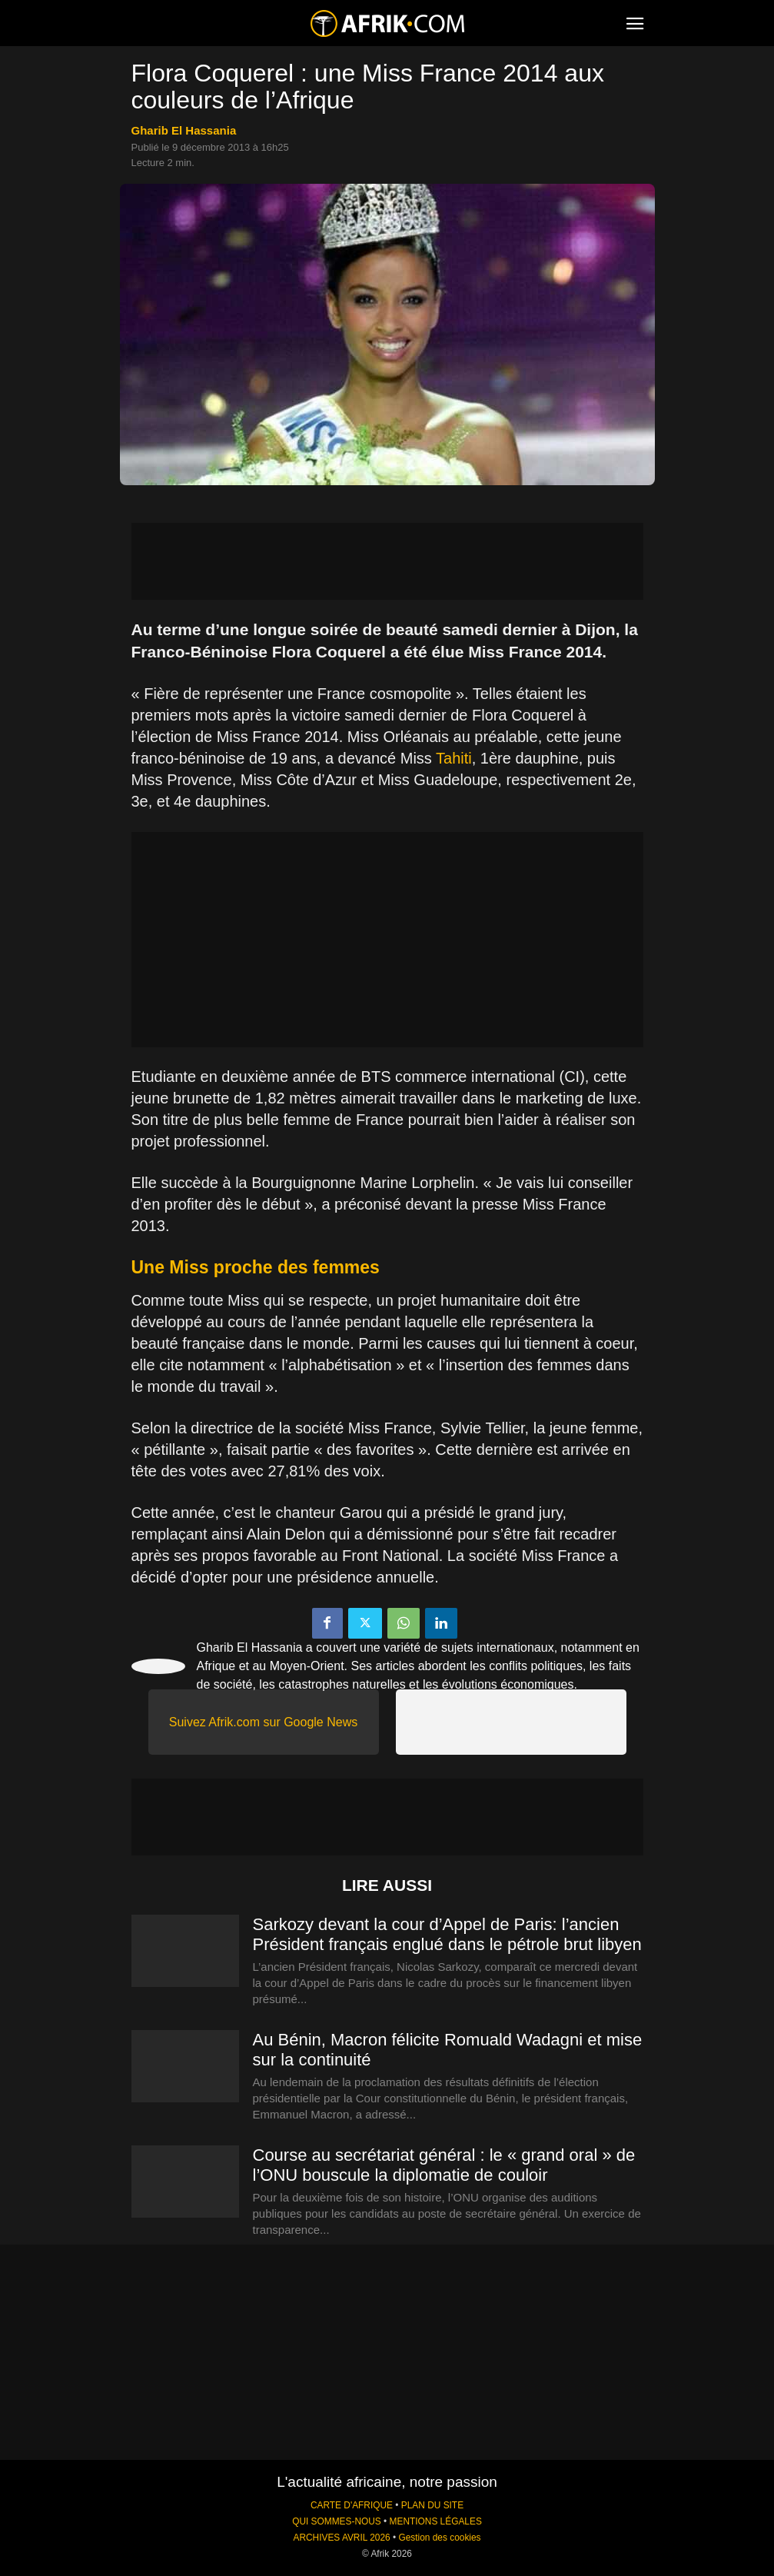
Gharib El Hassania (184, 130)
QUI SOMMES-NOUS (336, 2521)
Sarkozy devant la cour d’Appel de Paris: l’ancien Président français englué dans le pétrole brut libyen (447, 1934)
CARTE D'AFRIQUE (352, 2505)
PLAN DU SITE (432, 2505)
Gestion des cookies (439, 2537)
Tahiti (454, 758)
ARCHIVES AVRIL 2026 (341, 2537)
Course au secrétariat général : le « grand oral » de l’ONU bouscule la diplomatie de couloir (444, 2165)
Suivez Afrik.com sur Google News (263, 1722)
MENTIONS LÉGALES (436, 2521)
